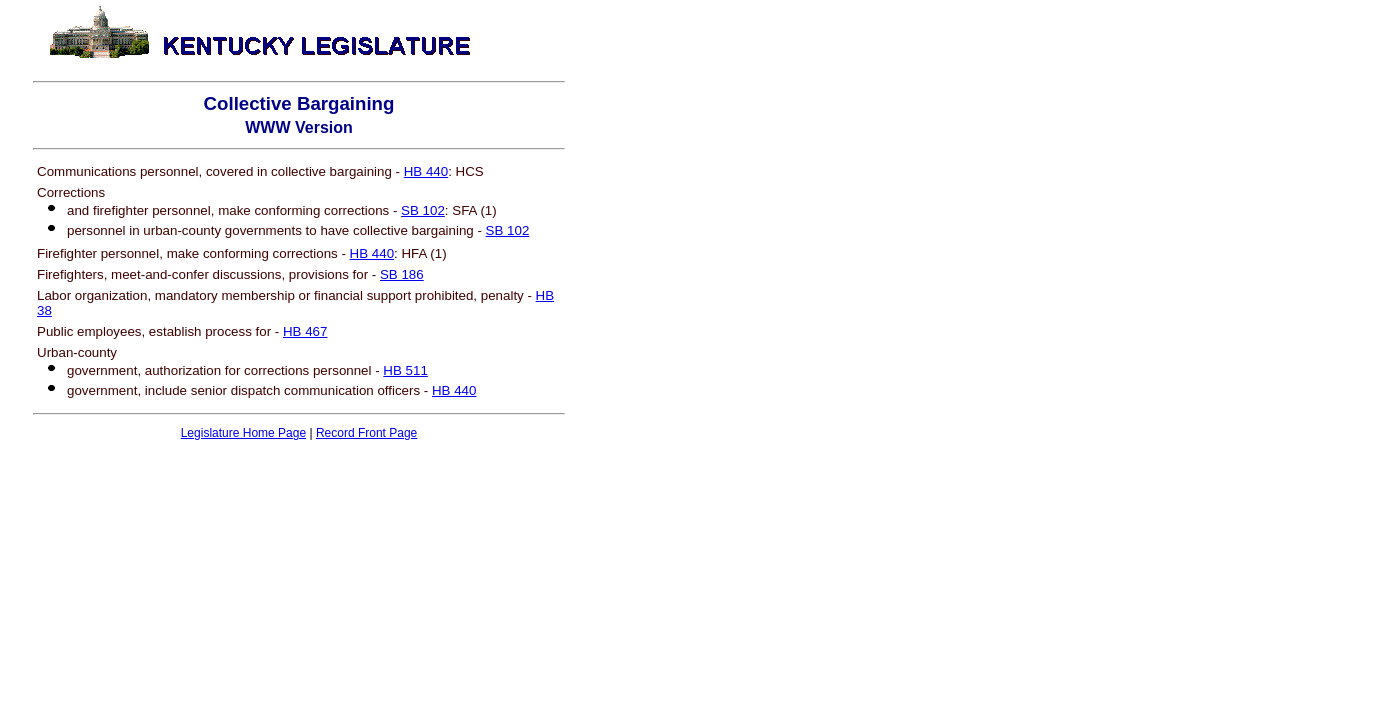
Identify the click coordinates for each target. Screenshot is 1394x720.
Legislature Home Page (243, 433)
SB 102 (423, 210)
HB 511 (405, 370)
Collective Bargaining (299, 103)
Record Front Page (366, 433)
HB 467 (305, 331)
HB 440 (426, 171)
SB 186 (402, 274)
